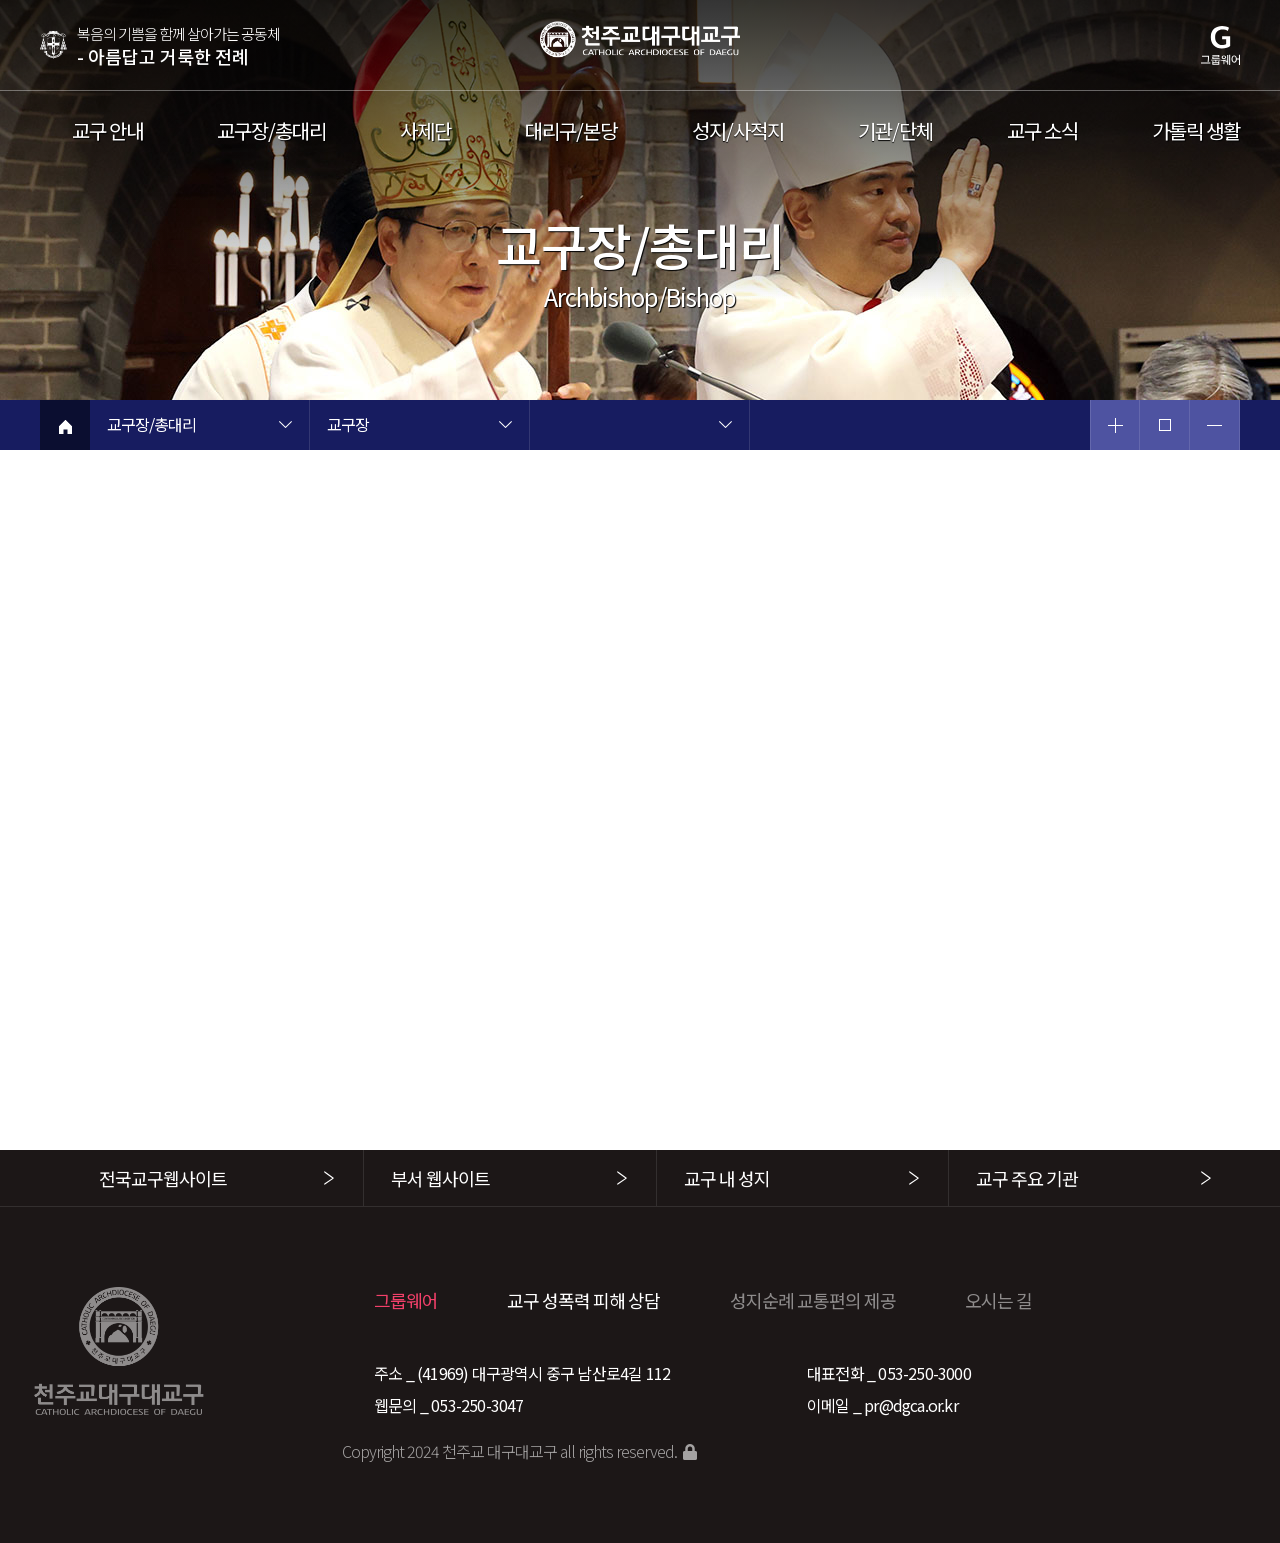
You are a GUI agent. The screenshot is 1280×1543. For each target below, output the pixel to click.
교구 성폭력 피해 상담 (583, 1300)
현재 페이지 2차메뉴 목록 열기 (505, 427)
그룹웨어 (406, 1300)
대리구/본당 (571, 131)
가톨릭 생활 (1196, 131)
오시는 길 (998, 1300)
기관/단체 (895, 131)
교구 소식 (1042, 131)
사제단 (425, 131)
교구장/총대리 (271, 131)
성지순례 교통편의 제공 (813, 1300)
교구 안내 (107, 131)
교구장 (348, 426)
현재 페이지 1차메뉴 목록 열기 (285, 427)
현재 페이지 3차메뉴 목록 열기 (725, 427)
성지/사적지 (738, 131)
